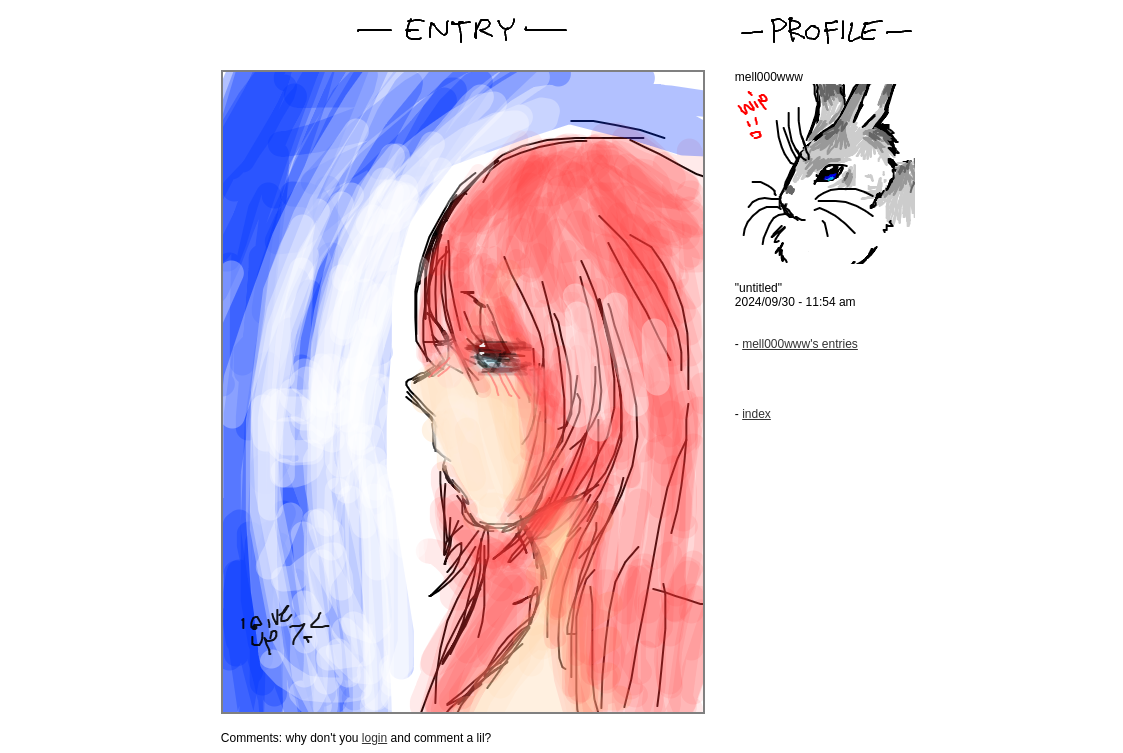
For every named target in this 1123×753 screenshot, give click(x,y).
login (374, 738)
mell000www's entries (800, 344)
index (756, 414)
